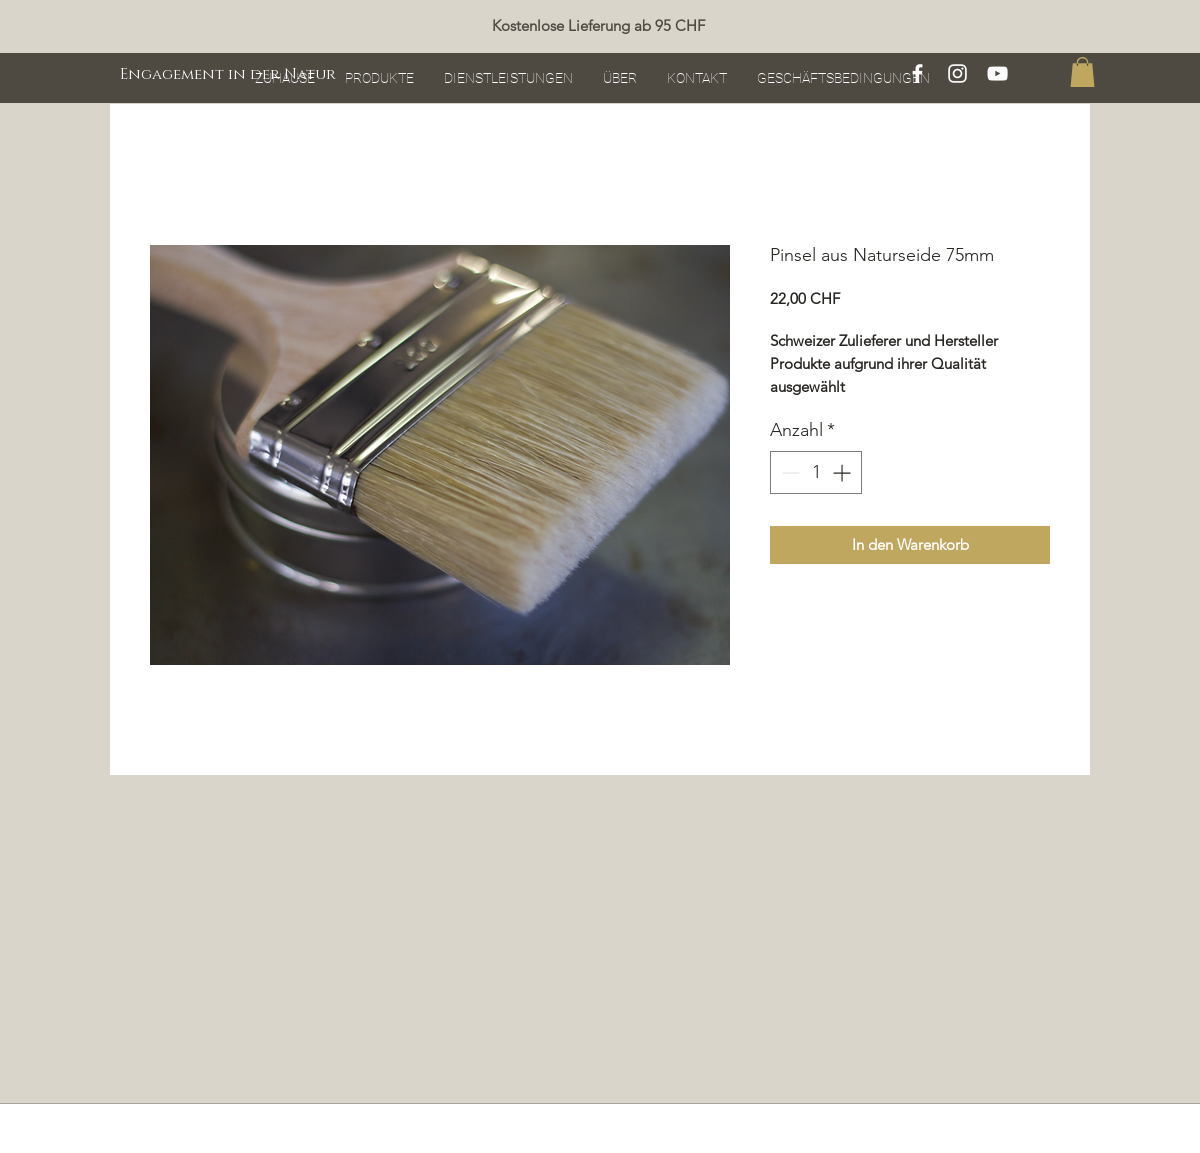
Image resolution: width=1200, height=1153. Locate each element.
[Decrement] (788, 472)
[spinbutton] (816, 472)
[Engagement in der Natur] (228, 74)
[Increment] (843, 472)
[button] (1082, 72)
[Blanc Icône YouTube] (997, 73)
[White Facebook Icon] (917, 73)
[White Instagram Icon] (957, 73)
